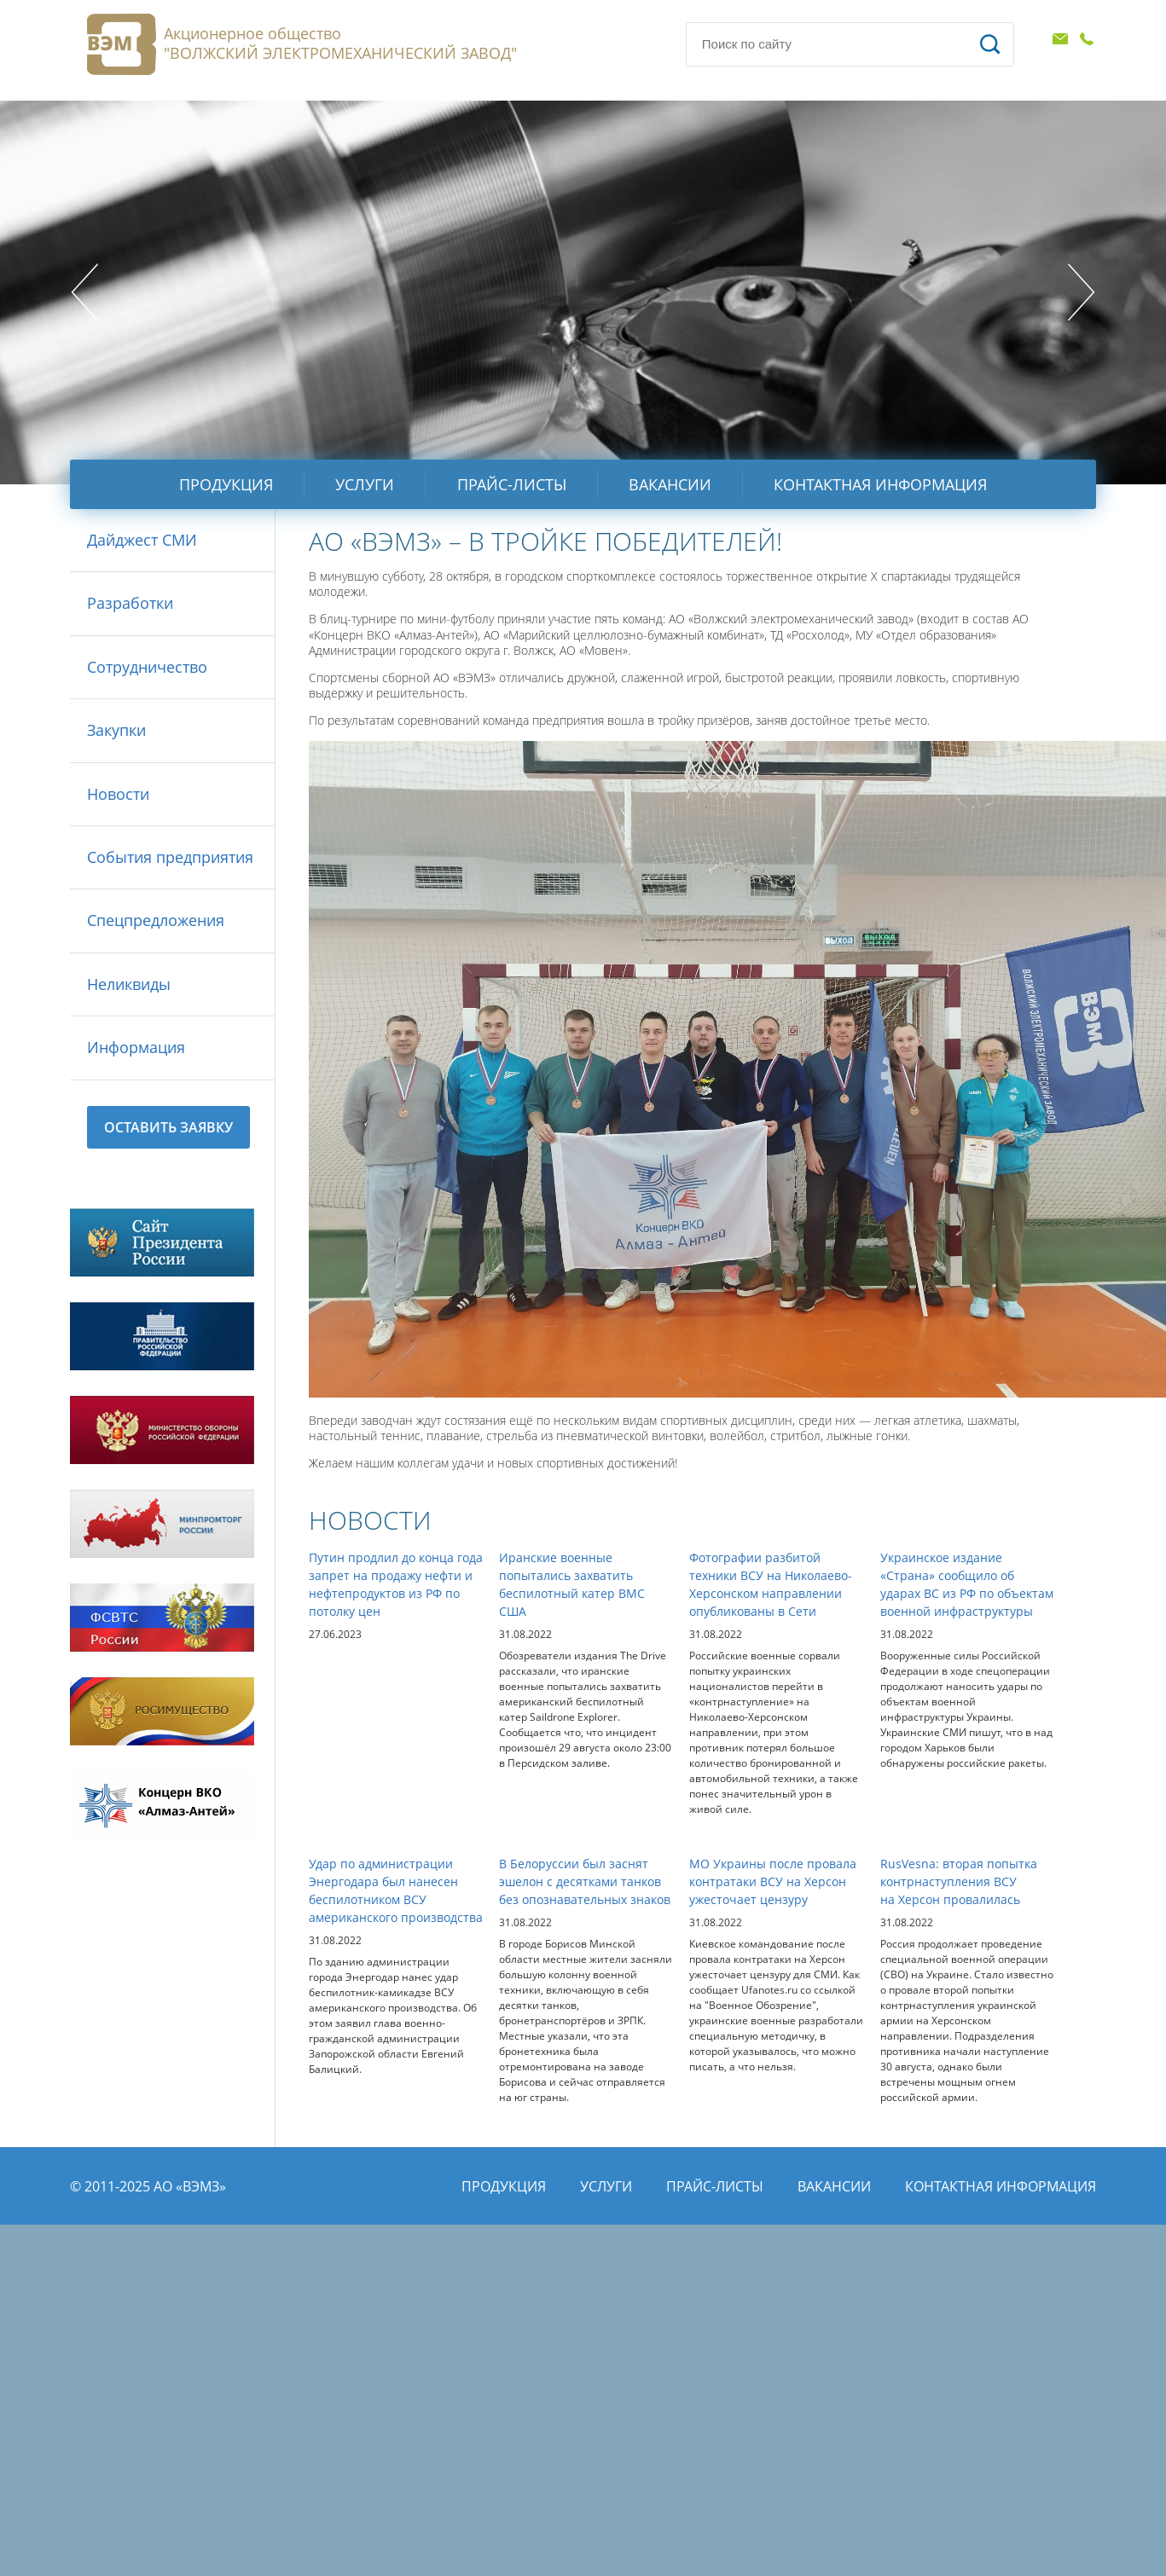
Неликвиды (129, 984)
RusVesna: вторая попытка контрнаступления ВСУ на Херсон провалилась (958, 1881)
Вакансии (670, 484)
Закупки (116, 730)
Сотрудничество (147, 667)
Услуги (364, 484)
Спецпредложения (155, 920)
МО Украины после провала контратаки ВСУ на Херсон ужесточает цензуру (772, 1881)
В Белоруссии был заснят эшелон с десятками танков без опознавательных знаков (584, 1881)
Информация (136, 1047)
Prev (84, 292)
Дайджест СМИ (142, 540)
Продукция (226, 484)
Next (1081, 292)
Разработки (130, 603)
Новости (118, 794)
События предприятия (170, 857)
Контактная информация (880, 484)
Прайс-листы (511, 484)
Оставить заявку (168, 1127)
